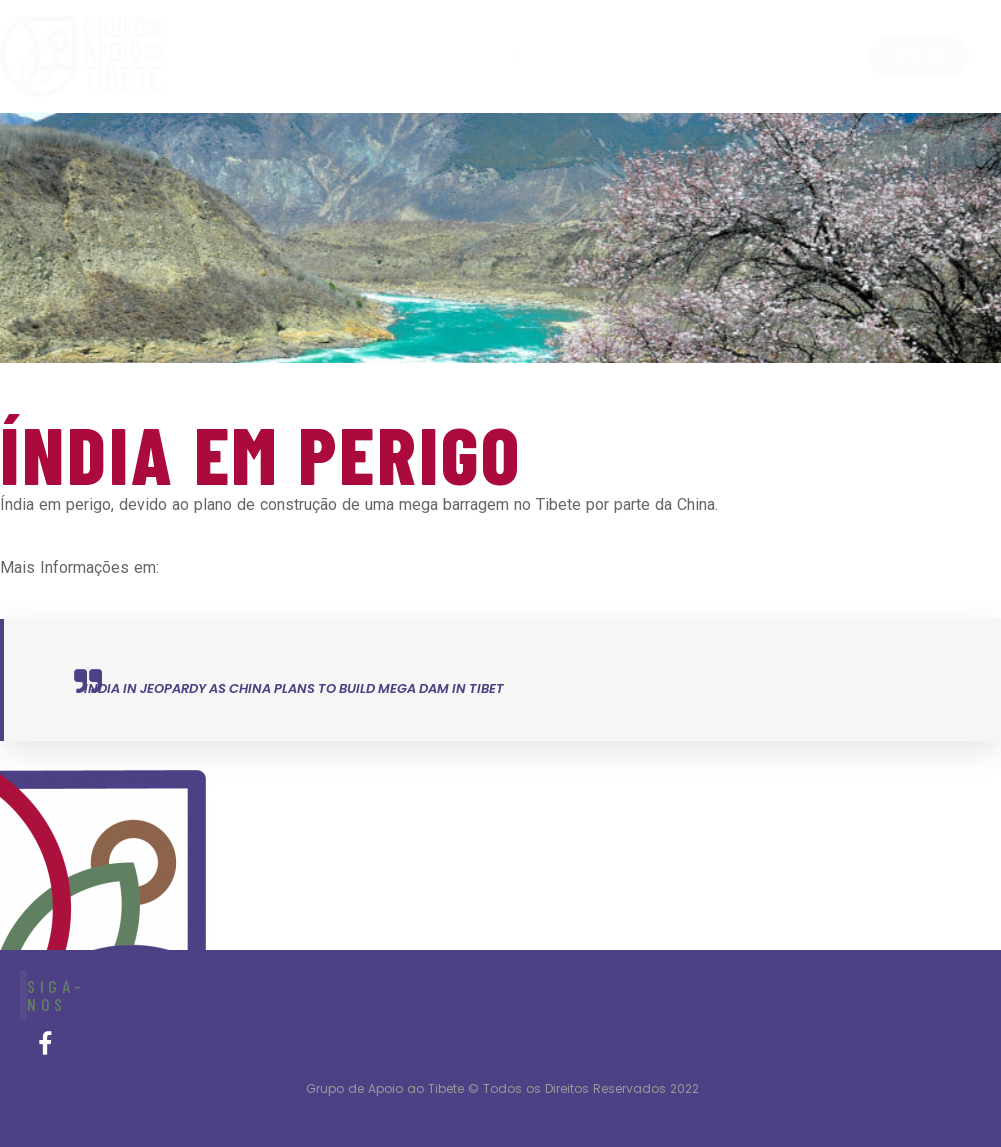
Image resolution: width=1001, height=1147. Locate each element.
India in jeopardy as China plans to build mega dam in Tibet (294, 688)
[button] (919, 56)
